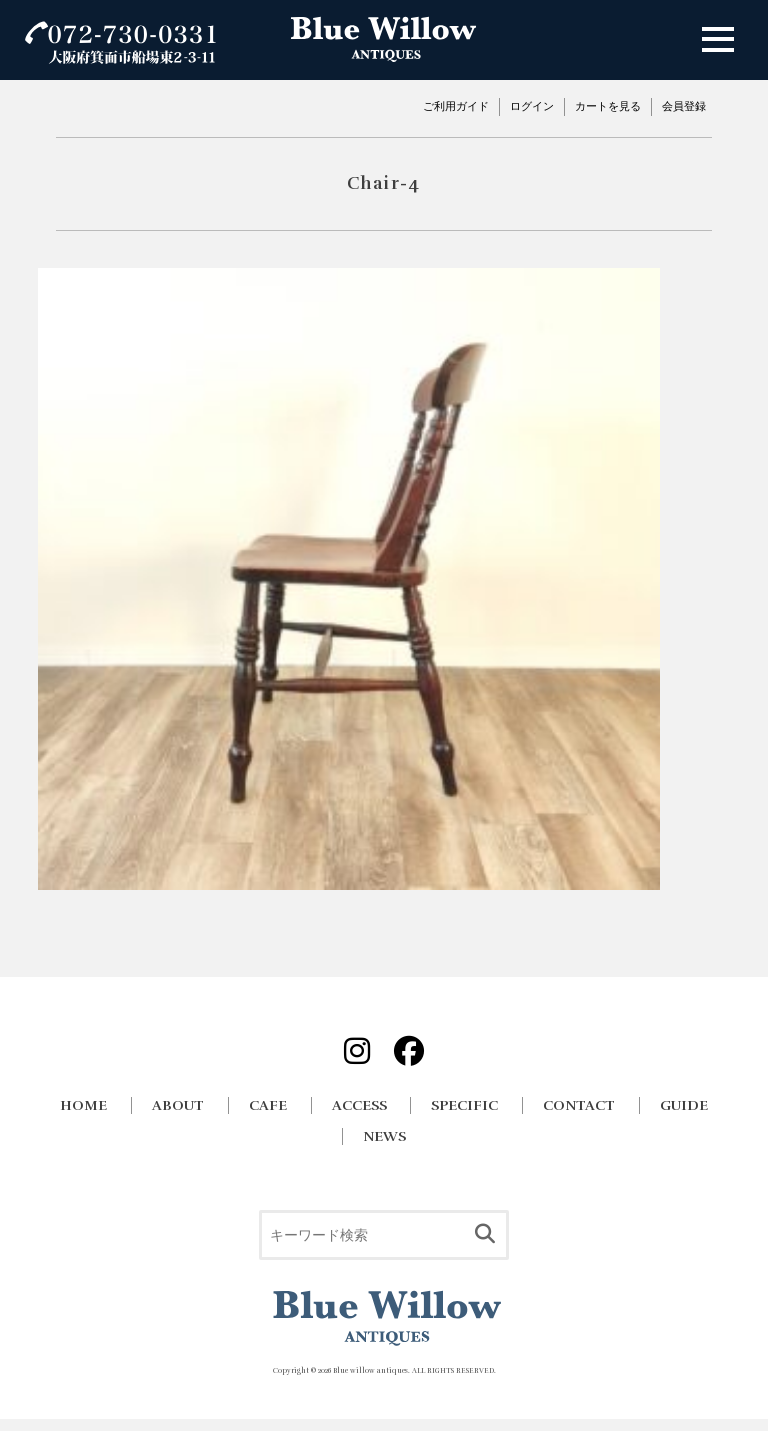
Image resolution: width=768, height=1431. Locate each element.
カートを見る (608, 106)
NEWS (384, 1136)
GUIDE (684, 1105)
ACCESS (359, 1105)
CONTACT (579, 1105)
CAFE (268, 1105)
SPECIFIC (464, 1105)
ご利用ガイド (456, 106)
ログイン (532, 106)
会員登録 (684, 106)
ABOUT (178, 1105)
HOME (83, 1105)
